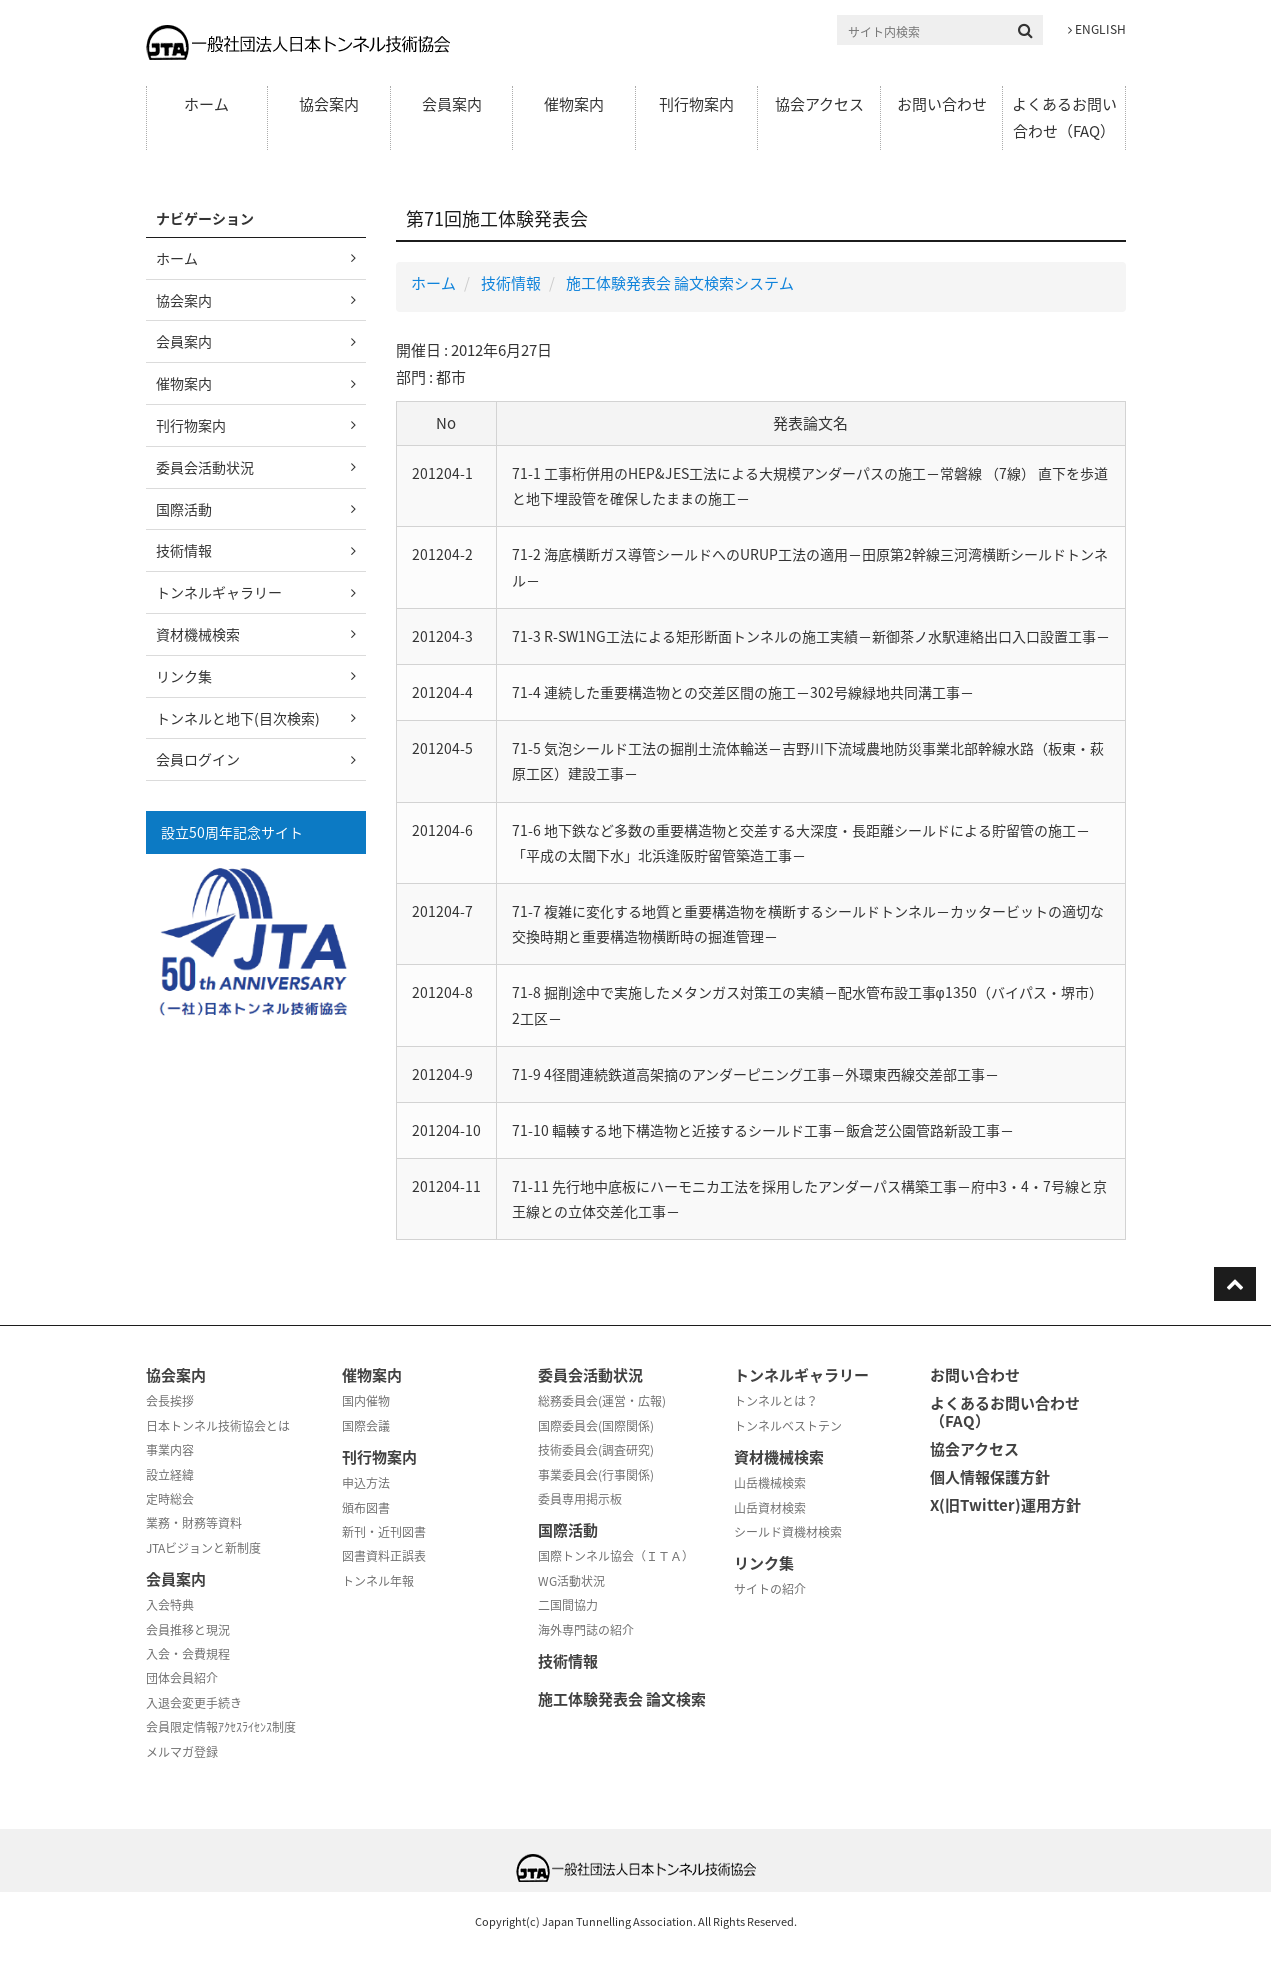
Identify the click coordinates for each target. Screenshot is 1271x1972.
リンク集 (184, 676)
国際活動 (184, 509)
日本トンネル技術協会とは (218, 1426)
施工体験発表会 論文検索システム (680, 283)
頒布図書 (366, 1508)
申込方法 (366, 1483)
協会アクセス (819, 104)
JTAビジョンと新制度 (203, 1548)
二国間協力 (568, 1605)
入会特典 (170, 1605)
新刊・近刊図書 (384, 1532)
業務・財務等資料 (194, 1523)
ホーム (206, 104)
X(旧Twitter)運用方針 (1005, 1505)
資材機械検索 (198, 634)
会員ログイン (198, 759)
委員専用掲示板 (580, 1499)
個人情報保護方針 (990, 1477)
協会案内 (329, 104)
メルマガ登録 (182, 1752)
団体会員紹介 (182, 1678)
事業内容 (170, 1450)
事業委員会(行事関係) (596, 1475)
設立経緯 (170, 1475)
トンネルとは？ (776, 1401)
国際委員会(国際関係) (596, 1426)
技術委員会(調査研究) (596, 1450)
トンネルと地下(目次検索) (238, 718)
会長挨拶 (170, 1401)
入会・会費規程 (188, 1654)
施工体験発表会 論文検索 (622, 1699)
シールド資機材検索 (788, 1532)
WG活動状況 (571, 1581)
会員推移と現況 (188, 1630)
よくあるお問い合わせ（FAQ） (1064, 117)
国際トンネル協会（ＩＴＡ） (616, 1556)
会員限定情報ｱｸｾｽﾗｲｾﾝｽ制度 (221, 1727)
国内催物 (366, 1401)
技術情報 (511, 283)
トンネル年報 (378, 1581)
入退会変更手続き (194, 1703)
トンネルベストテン (788, 1426)
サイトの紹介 (770, 1589)
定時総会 (170, 1499)
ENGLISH (1097, 29)
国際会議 (366, 1426)
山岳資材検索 (770, 1508)
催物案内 (574, 104)
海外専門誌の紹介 (586, 1630)
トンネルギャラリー (219, 592)
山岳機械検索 (770, 1483)
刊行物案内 (696, 104)
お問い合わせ (942, 104)
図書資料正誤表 (384, 1556)
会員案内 (452, 104)
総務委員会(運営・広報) (602, 1401)
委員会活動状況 (205, 467)
